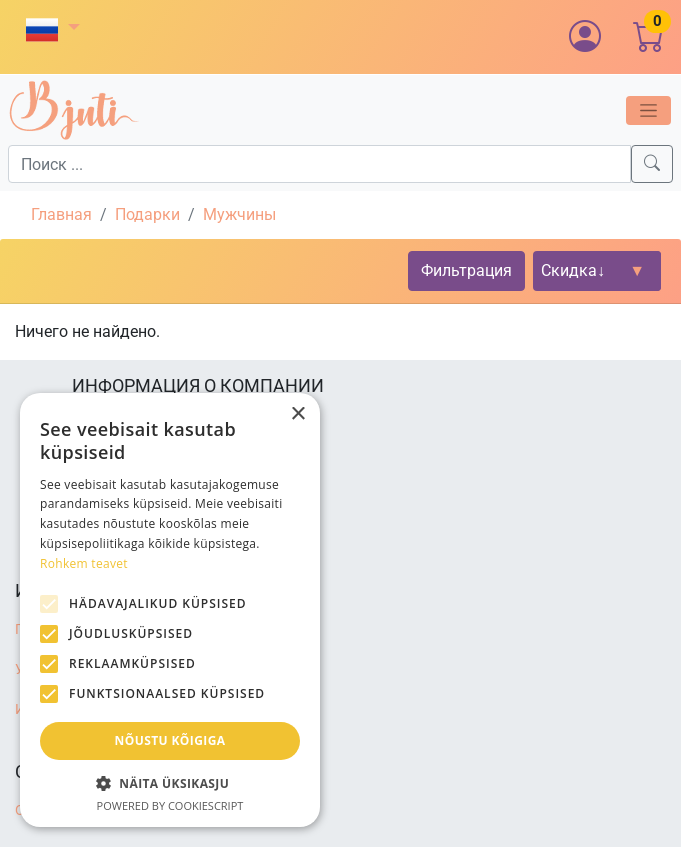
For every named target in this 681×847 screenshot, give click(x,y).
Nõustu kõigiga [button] (170, 740)
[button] (53, 29)
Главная (61, 214)
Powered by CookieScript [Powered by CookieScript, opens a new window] (170, 805)
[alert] (170, 610)
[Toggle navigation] (648, 110)
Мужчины (239, 214)
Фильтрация (466, 270)
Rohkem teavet (84, 563)
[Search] (652, 164)
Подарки (147, 214)
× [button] (297, 414)
